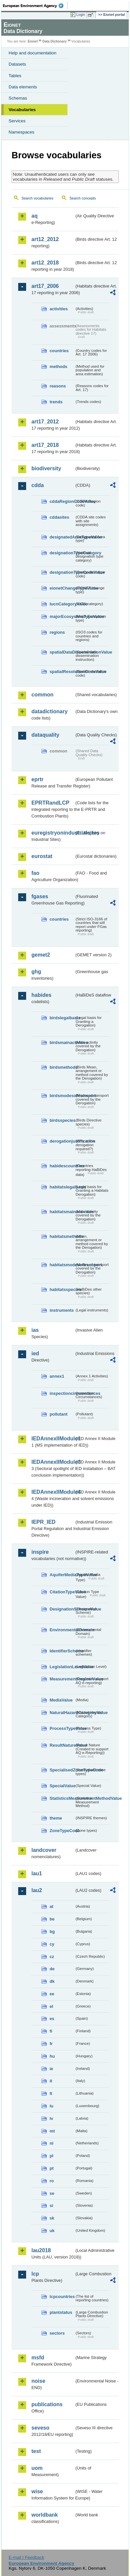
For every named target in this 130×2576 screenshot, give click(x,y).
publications (47, 2404)
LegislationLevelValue (62, 1666)
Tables (15, 75)
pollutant (58, 1414)
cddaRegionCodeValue (62, 501)
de (52, 1968)
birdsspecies (62, 1120)
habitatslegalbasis (62, 1186)
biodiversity (46, 468)
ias (35, 1330)
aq (34, 216)
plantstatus (61, 2312)
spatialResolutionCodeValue (62, 671)
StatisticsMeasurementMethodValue (62, 1798)
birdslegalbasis (62, 1017)
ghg (36, 971)
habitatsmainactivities (62, 1211)
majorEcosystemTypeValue (62, 616)
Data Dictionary (54, 41)
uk (52, 2230)
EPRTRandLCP (50, 803)
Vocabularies (22, 109)
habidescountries (62, 1165)
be (52, 1919)
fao (35, 873)
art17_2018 (45, 445)
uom (37, 2468)
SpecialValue (62, 1785)
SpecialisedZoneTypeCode (62, 1769)
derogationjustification (62, 1141)
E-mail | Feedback (26, 2557)
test (36, 2451)
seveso (40, 2428)
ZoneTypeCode (62, 1830)
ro (52, 2180)
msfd (37, 2357)
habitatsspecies (62, 1289)
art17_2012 (45, 421)
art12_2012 (45, 239)
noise (38, 2381)
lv (51, 2118)
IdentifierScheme (62, 1650)
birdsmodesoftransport (62, 1095)
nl (51, 2143)
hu (52, 2056)
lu (51, 2105)
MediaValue (61, 1700)
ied (35, 1353)
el (51, 2006)
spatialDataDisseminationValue (62, 652)
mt (52, 2131)
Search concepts (82, 198)
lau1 (36, 1873)
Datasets (17, 64)
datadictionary (49, 711)
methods (58, 366)
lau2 (36, 1890)
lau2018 (41, 2250)
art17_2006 (45, 286)
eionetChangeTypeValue (62, 588)
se (52, 2193)
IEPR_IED (43, 1522)
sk (52, 2218)
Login (80, 14)
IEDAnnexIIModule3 (52, 1462)
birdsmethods (62, 1067)
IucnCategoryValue (62, 603)
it (51, 2080)
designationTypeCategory (62, 552)
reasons (58, 385)
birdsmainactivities (62, 1042)
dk (52, 1981)
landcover (44, 1850)
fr (51, 2043)
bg (52, 1931)
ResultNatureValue (62, 1745)
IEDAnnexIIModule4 (52, 1492)
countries (59, 350)
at (51, 1906)
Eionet (33, 41)
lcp (35, 2274)
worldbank (44, 2515)
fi (51, 2031)
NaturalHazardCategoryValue (62, 1712)
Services (17, 120)
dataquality (45, 735)
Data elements (23, 86)
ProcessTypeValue (62, 1728)
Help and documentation (33, 52)
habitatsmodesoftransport (62, 1264)
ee (52, 1993)
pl (51, 2155)
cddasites (59, 517)
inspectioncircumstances (62, 1393)
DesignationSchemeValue (62, 1609)
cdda (37, 485)
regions (57, 632)
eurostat (41, 856)
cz (52, 1956)
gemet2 (40, 955)
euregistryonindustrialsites (52, 833)
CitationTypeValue (62, 1591)
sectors (57, 2333)
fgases (39, 896)
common (42, 694)
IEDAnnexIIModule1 (52, 1438)
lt (51, 2093)
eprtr (37, 779)
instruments (62, 1310)
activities (59, 308)
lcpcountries (62, 2296)
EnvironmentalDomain (62, 1629)
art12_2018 (45, 262)
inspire (40, 1552)
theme (56, 1818)
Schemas (18, 98)
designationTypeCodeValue (62, 572)
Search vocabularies (38, 198)
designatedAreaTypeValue (62, 537)
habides (41, 995)
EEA (35, 5)
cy (52, 1944)
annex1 (57, 1376)
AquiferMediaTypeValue (62, 1574)
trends (56, 401)
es (52, 2018)
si (51, 2205)
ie (51, 2068)
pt (52, 2168)
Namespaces (21, 132)
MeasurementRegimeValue (62, 1678)
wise (37, 2491)
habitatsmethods (62, 1236)
